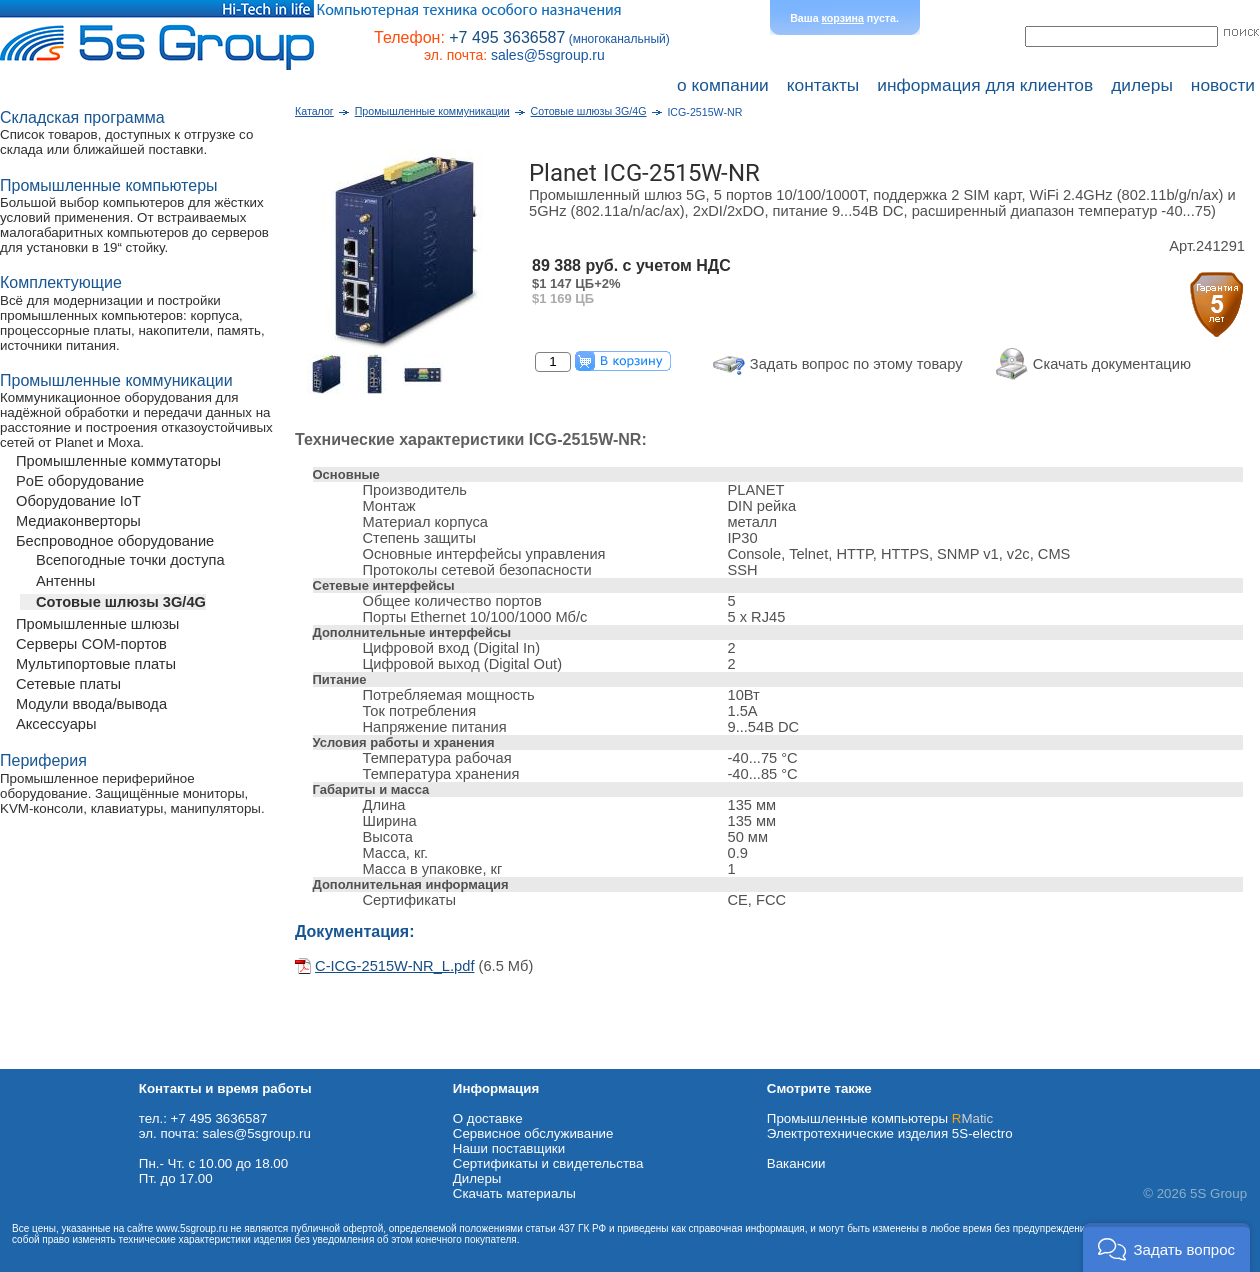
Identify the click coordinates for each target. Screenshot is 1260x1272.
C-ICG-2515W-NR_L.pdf (394, 966)
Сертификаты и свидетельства (548, 1163)
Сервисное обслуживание (533, 1133)
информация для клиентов (985, 85)
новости (1223, 85)
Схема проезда (47, 1061)
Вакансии (796, 1163)
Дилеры (477, 1178)
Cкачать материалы (514, 1193)
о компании (723, 85)
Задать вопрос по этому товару (856, 364)
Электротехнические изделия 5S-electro (890, 1133)
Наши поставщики (509, 1148)
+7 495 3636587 (507, 37)
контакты (823, 85)
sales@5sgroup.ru (548, 55)
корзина (843, 18)
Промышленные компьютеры (880, 1118)
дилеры (1142, 85)
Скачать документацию (1112, 364)
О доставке (488, 1118)
